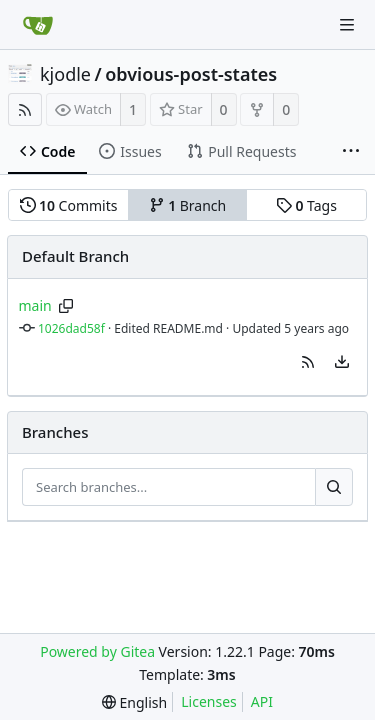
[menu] (342, 362)
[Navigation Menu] (347, 25)
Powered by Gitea (97, 651)
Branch (188, 205)
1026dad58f (71, 328)
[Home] (38, 25)
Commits (69, 205)
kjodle (65, 74)
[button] (308, 362)
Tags (306, 205)
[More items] (351, 152)
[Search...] (334, 487)
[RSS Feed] (25, 109)
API (262, 701)
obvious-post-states (191, 74)
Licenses (209, 701)
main (35, 305)
